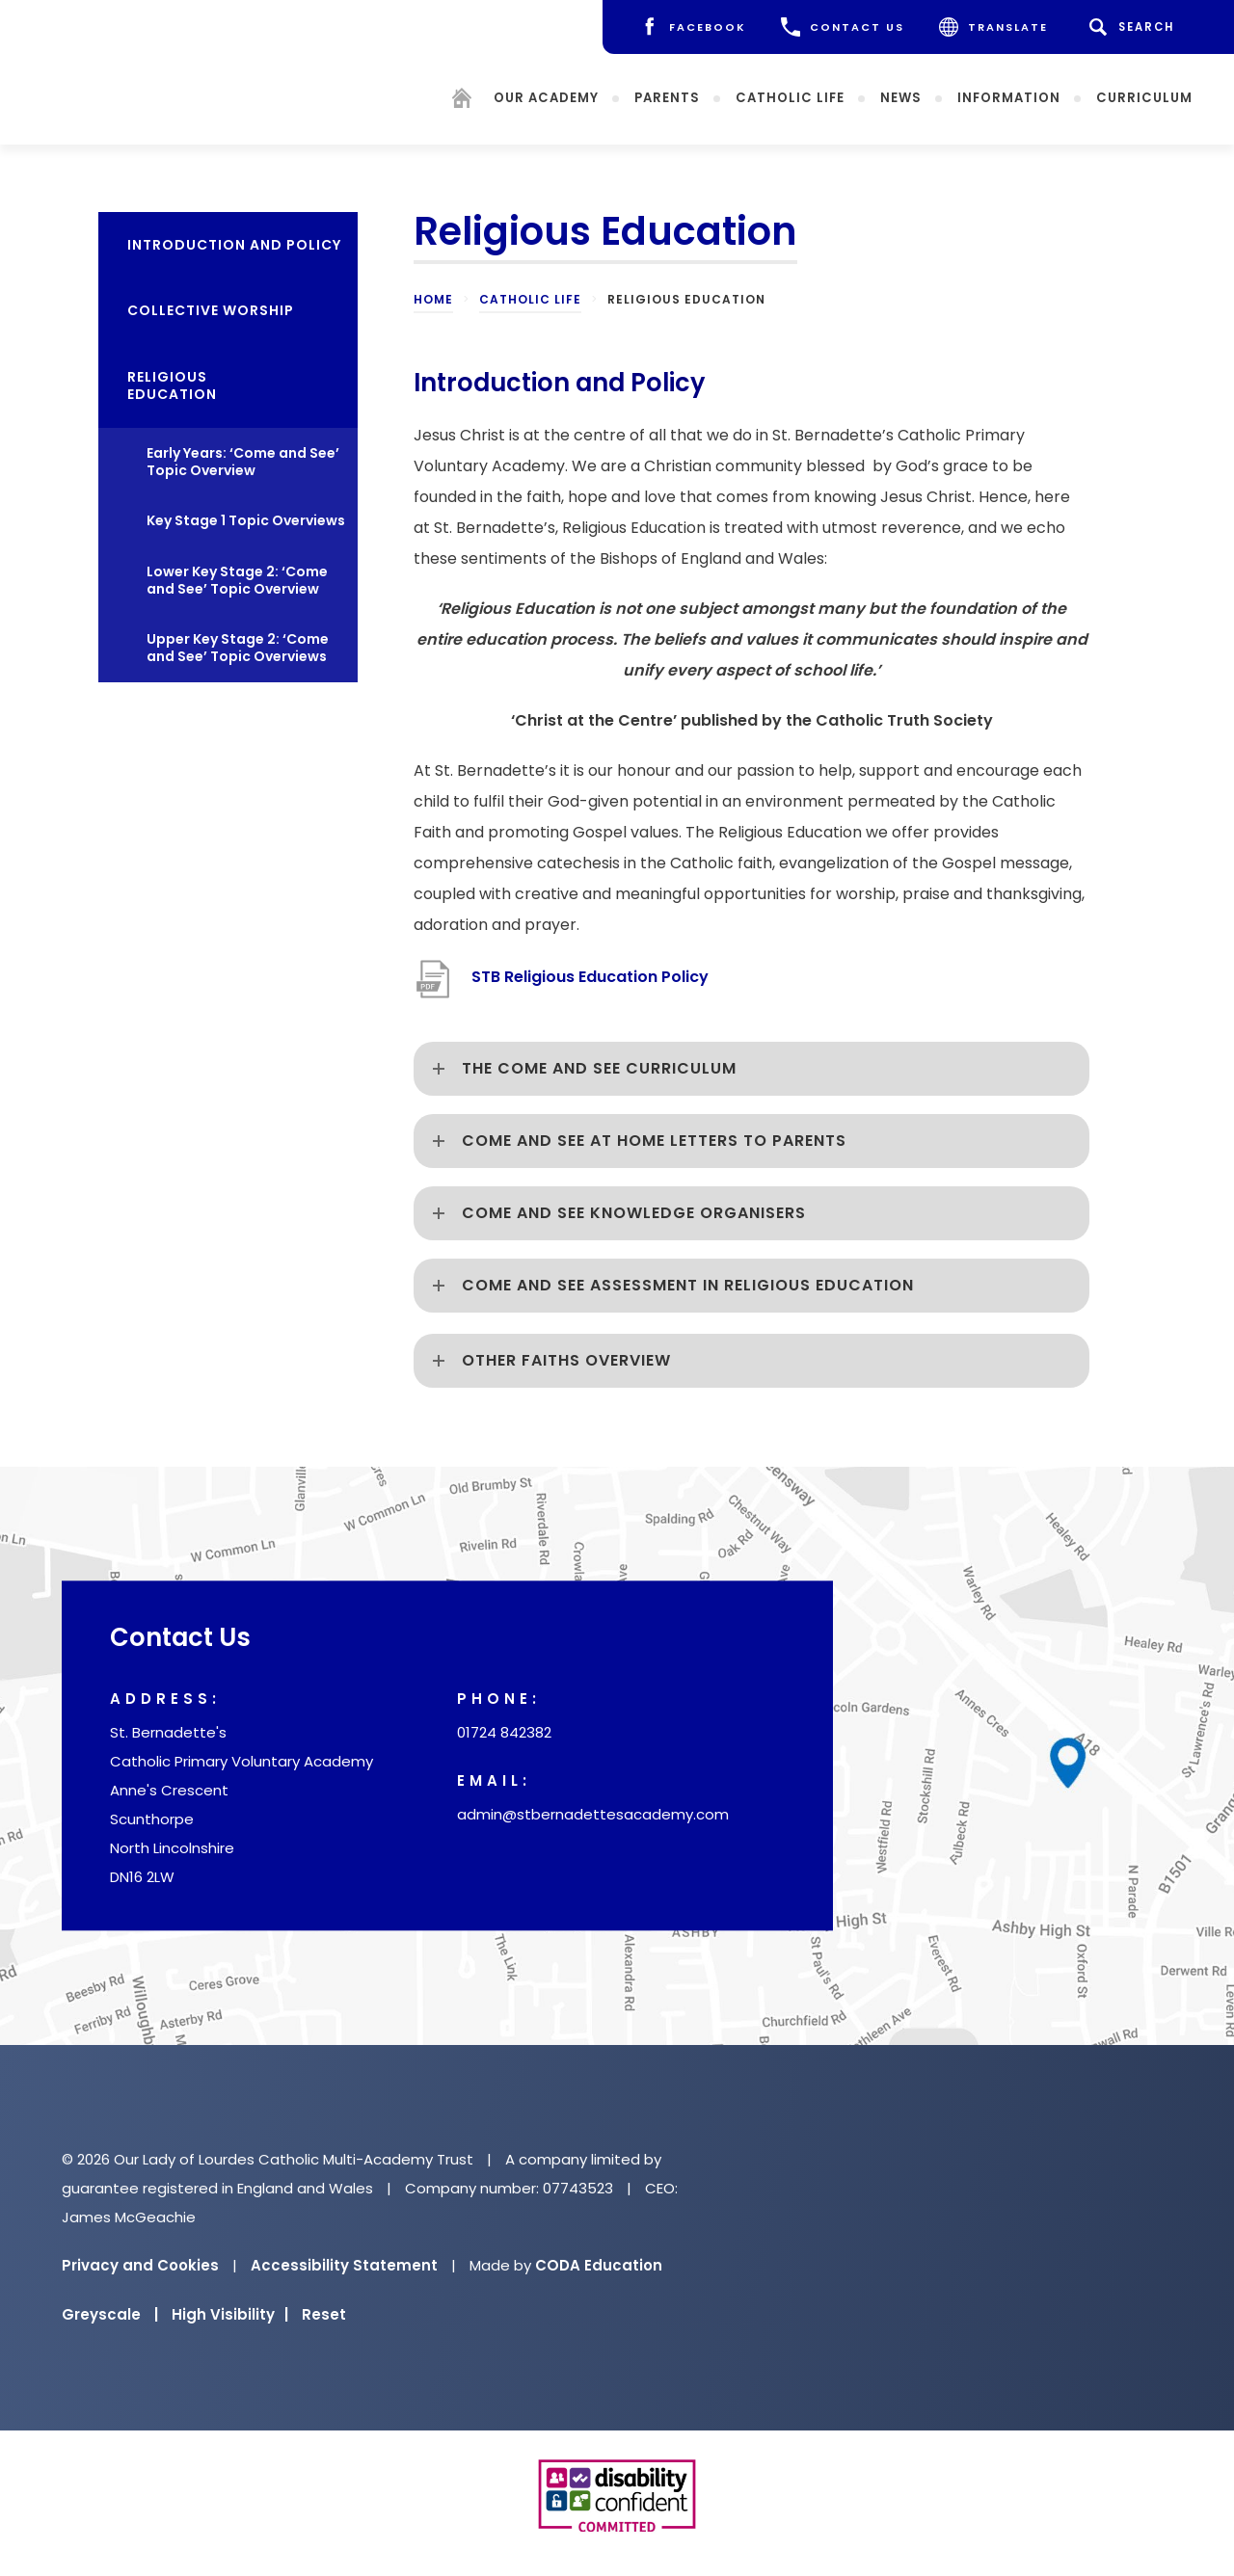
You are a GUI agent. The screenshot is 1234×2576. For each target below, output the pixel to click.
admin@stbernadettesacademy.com (593, 1815)
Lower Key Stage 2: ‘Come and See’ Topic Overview (237, 580)
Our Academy (546, 97)
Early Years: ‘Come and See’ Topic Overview (243, 461)
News (901, 97)
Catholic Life (790, 97)
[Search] (1135, 27)
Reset (324, 2314)
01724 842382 (504, 1733)
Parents (667, 97)
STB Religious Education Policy (590, 977)
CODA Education (598, 2265)
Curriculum (1144, 97)
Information (1008, 97)
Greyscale (110, 2314)
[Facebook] (693, 27)
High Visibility (230, 2314)
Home (433, 299)
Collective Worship (210, 310)
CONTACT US (842, 27)
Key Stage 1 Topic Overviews (246, 520)
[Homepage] (461, 101)
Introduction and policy (234, 244)
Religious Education (172, 385)
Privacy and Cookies (140, 2265)
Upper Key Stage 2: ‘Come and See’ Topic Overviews (238, 647)
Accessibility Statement (344, 2265)
